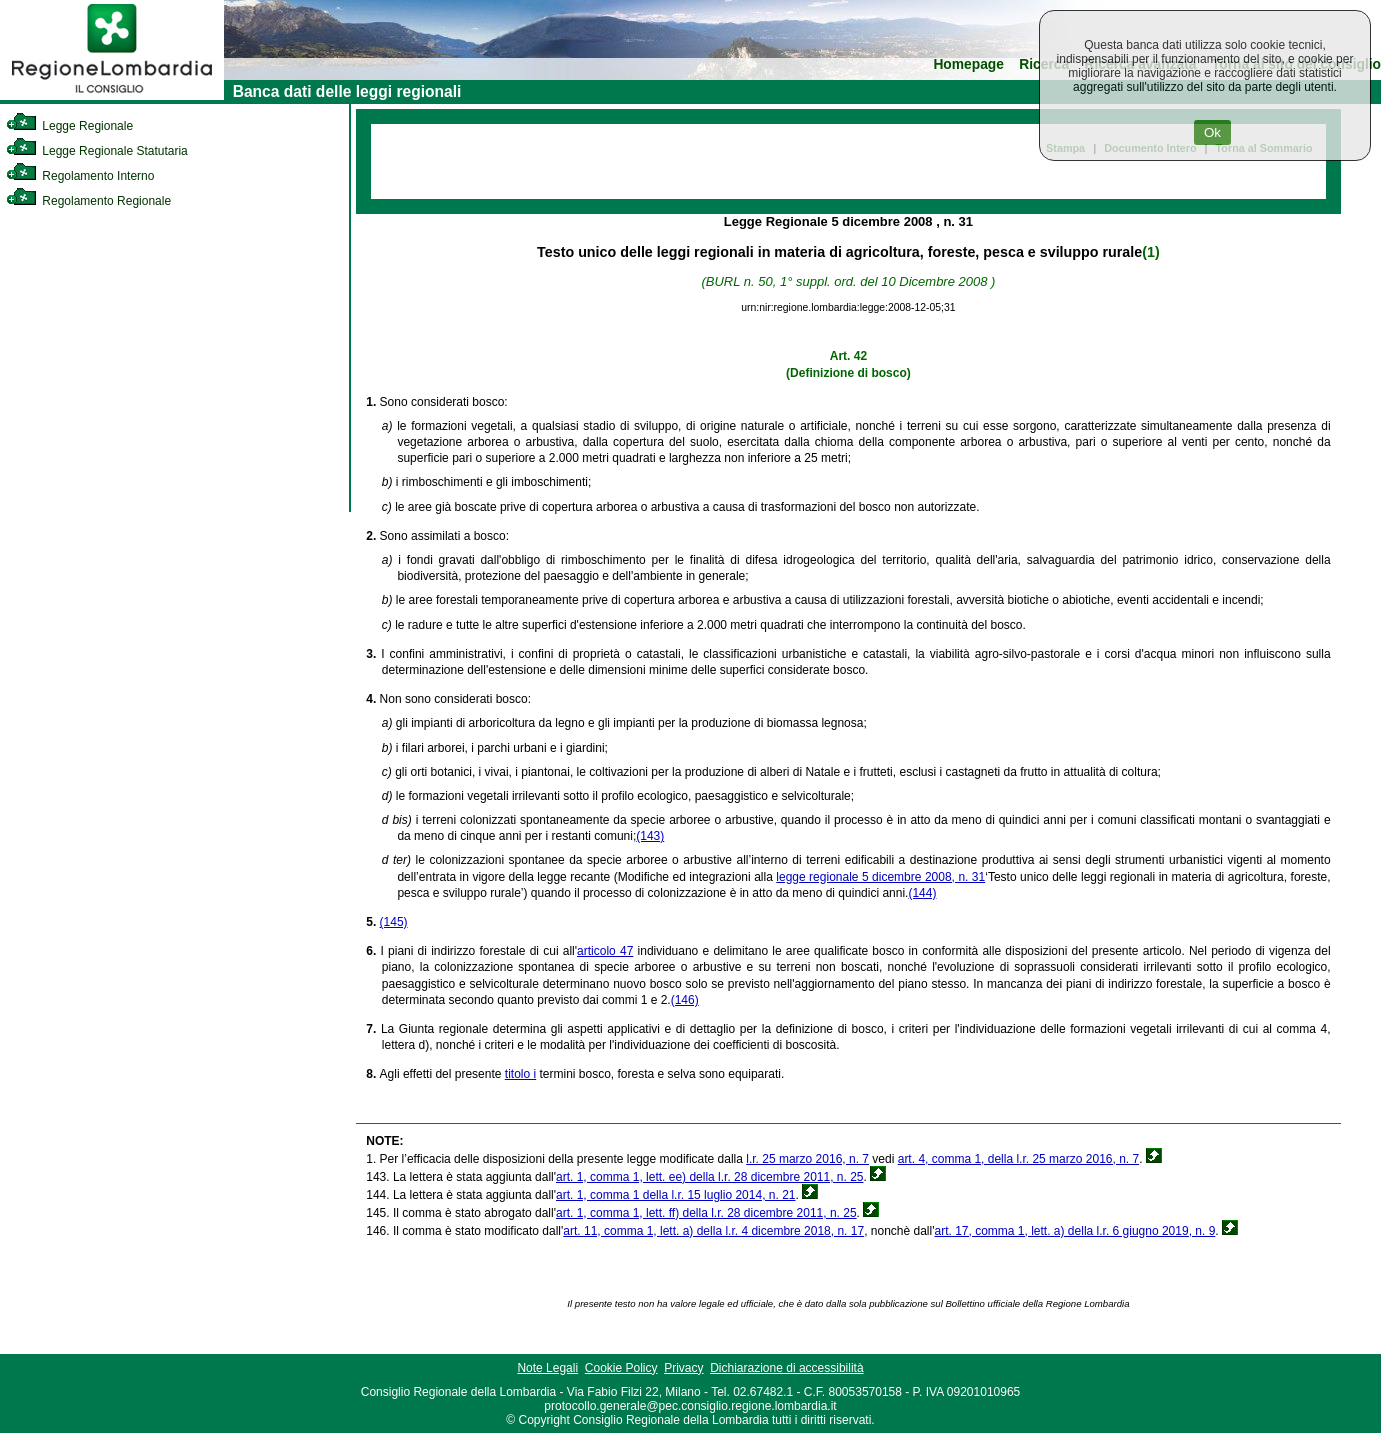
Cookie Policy (621, 1368)
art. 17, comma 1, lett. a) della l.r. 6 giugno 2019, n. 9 (1074, 1231)
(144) (922, 893)
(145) (394, 922)
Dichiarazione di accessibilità (786, 1368)
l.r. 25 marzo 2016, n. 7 (807, 1159)
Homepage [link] (968, 64)
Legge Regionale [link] (69, 126)
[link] (112, 96)
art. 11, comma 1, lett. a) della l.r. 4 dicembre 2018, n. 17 (713, 1231)
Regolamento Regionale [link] (88, 201)
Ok (1212, 132)
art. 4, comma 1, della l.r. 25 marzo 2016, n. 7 (1018, 1159)
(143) (650, 836)
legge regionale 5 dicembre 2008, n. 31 (880, 877)
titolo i (520, 1074)
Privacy (683, 1368)
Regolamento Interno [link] (80, 176)
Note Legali (547, 1368)
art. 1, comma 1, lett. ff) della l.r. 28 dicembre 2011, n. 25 (706, 1213)
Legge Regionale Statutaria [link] (97, 151)
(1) (1150, 252)
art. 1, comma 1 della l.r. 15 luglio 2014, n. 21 (675, 1195)
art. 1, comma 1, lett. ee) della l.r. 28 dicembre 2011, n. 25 (710, 1177)
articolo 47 (605, 951)
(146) (685, 1000)
